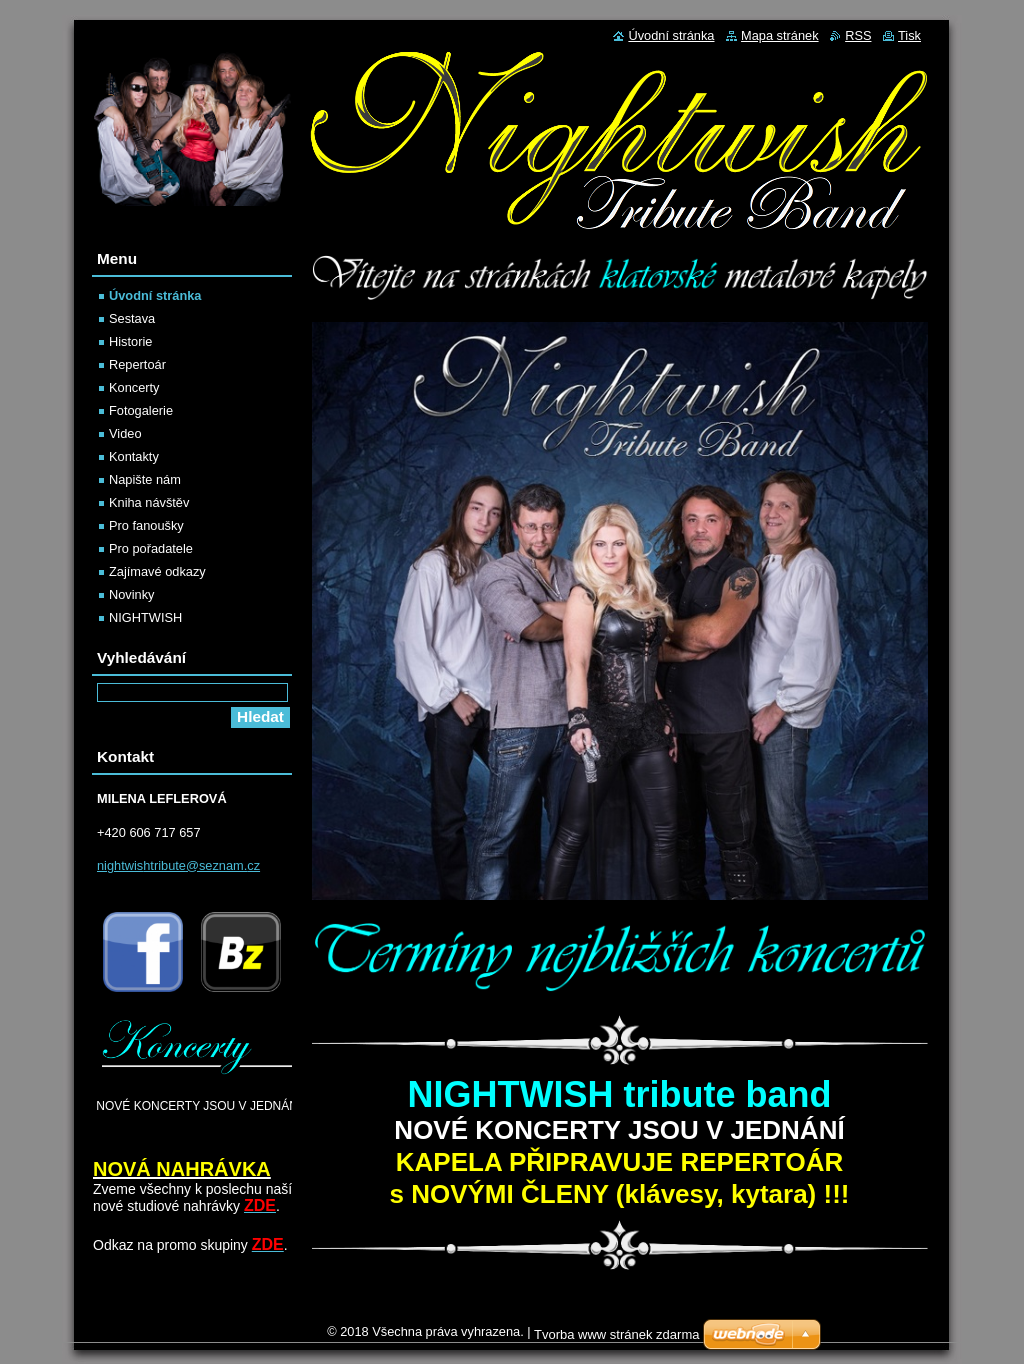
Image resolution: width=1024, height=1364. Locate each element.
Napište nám (145, 479)
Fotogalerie (141, 410)
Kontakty (134, 456)
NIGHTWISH (145, 617)
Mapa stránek (780, 35)
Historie (130, 341)
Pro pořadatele (151, 548)
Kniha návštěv (149, 502)
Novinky (132, 594)
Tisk (909, 35)
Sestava (132, 318)
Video (125, 433)
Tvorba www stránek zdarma (616, 1334)
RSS (858, 35)
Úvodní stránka (155, 295)
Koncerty (134, 387)
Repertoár (137, 364)
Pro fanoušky (146, 525)
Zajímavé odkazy (157, 571)
